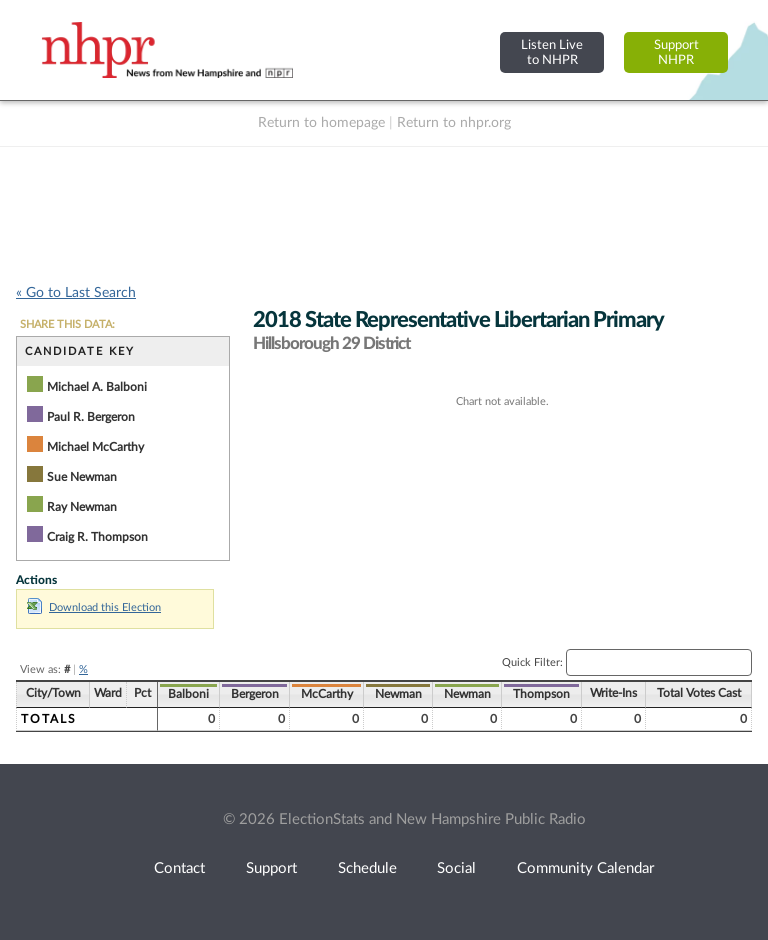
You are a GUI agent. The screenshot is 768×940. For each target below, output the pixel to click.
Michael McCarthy (95, 447)
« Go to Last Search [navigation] (76, 293)
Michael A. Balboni (97, 387)
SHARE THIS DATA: (67, 324)
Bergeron (255, 694)
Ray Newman (82, 507)
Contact (179, 868)
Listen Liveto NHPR (552, 52)
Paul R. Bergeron (91, 417)
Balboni (188, 694)
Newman (398, 694)
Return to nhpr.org (454, 123)
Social (456, 868)
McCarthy (327, 694)
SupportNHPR (676, 52)
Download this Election (94, 607)
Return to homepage (321, 123)
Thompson (541, 694)
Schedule (367, 868)
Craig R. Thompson (97, 537)
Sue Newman (82, 477)
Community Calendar (585, 868)
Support (271, 868)
